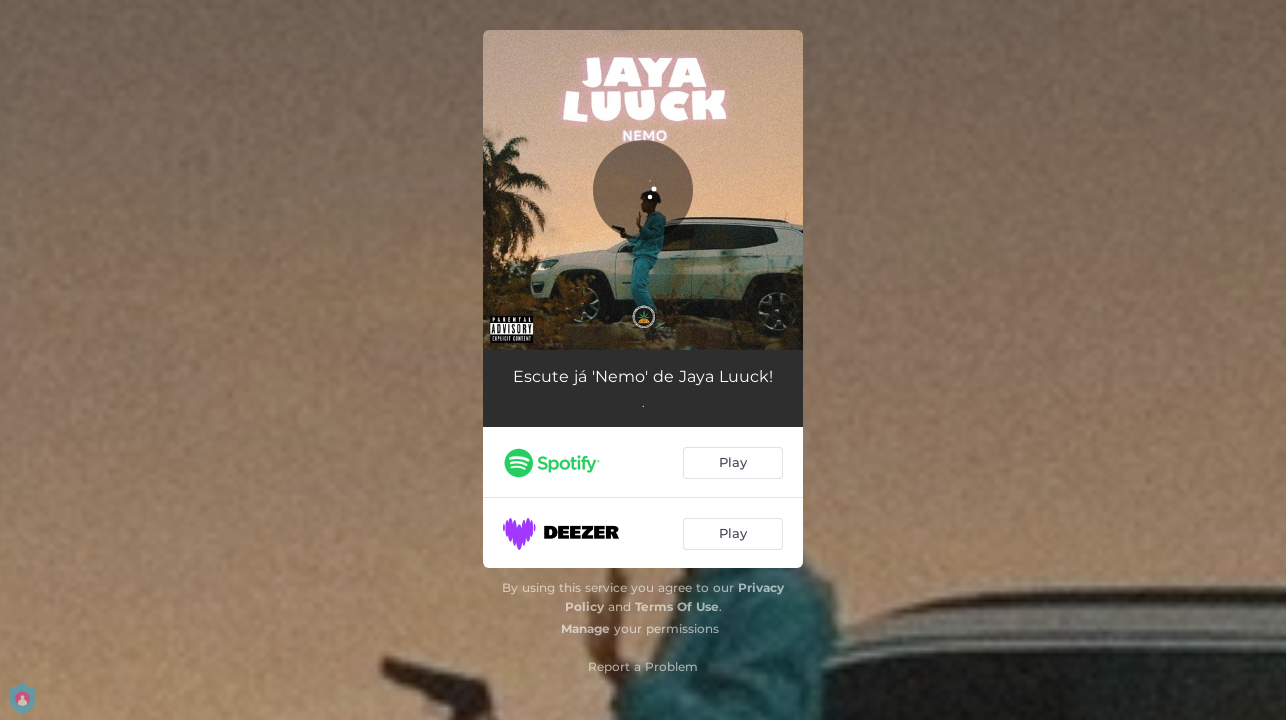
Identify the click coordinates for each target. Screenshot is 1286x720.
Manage (585, 628)
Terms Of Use (677, 606)
